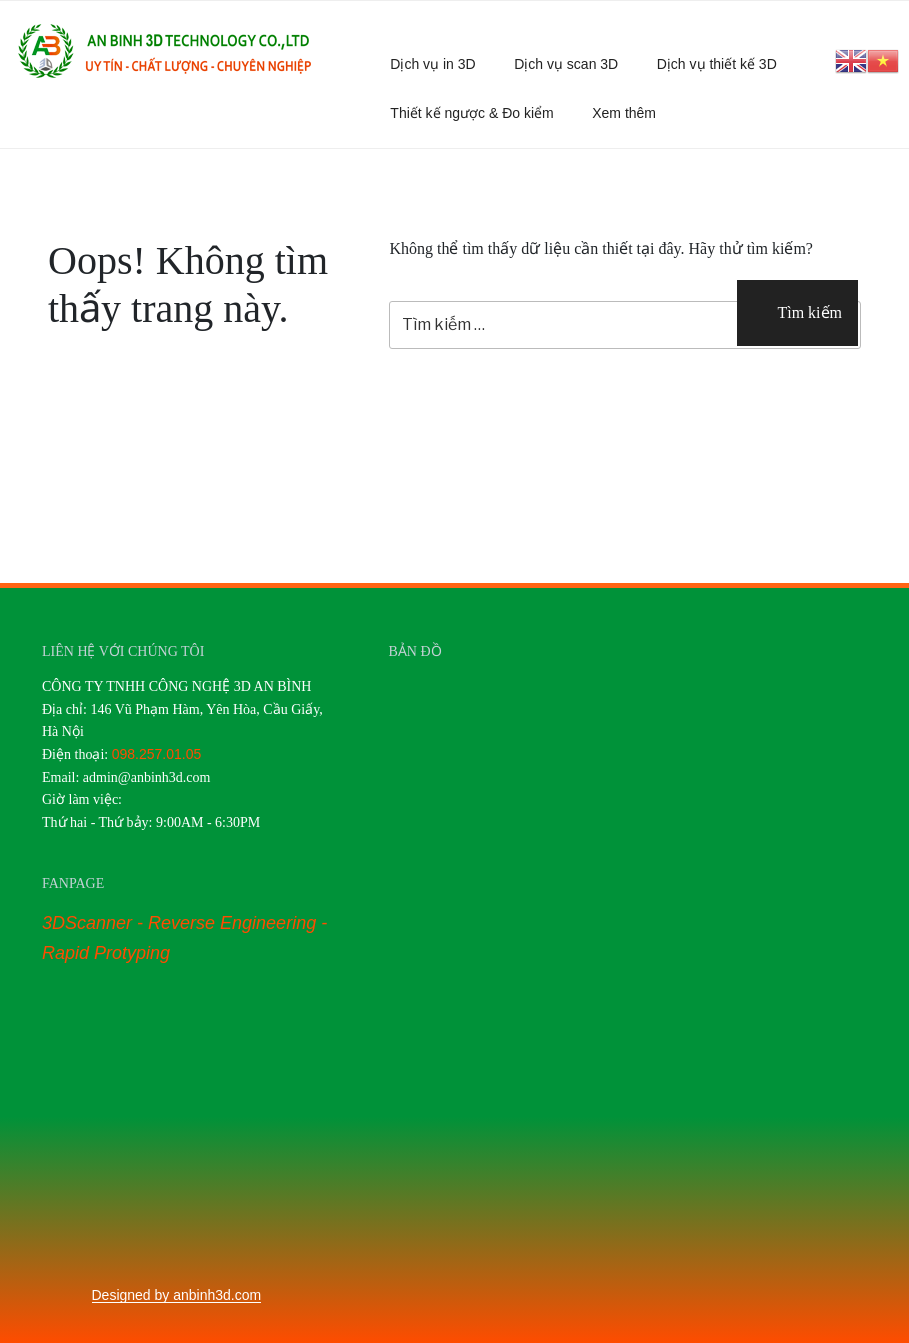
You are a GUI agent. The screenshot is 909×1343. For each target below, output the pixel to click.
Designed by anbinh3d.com (177, 1295)
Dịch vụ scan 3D (566, 64)
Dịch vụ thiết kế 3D (717, 64)
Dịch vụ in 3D (432, 64)
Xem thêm (633, 113)
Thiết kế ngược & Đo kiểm (471, 113)
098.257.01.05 (157, 754)
